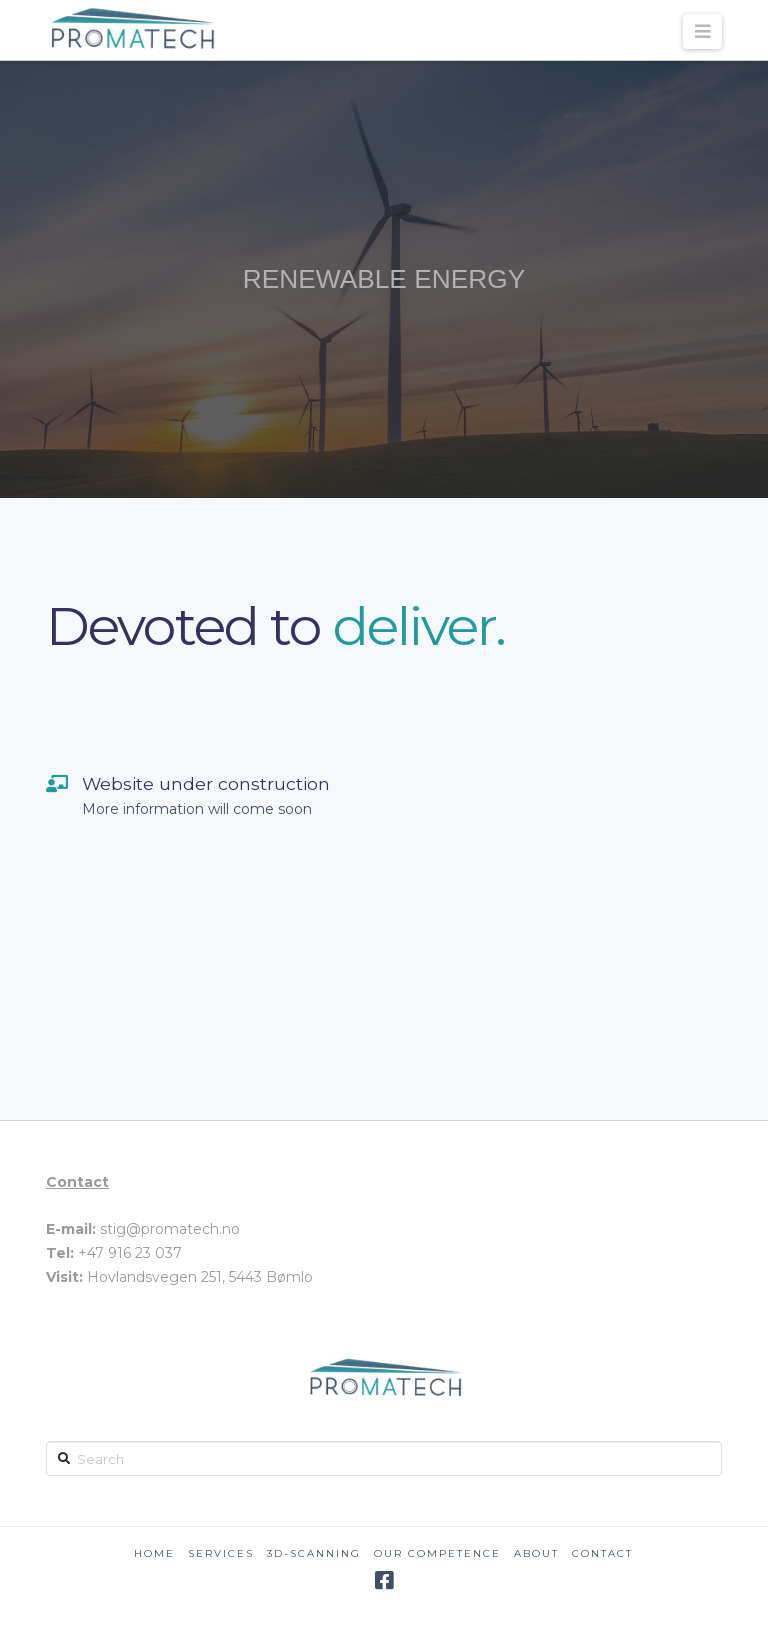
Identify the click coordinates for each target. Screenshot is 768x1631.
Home (154, 1553)
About (536, 1553)
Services (221, 1553)
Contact (602, 1553)
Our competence (437, 1553)
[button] (702, 31)
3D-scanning (314, 1553)
